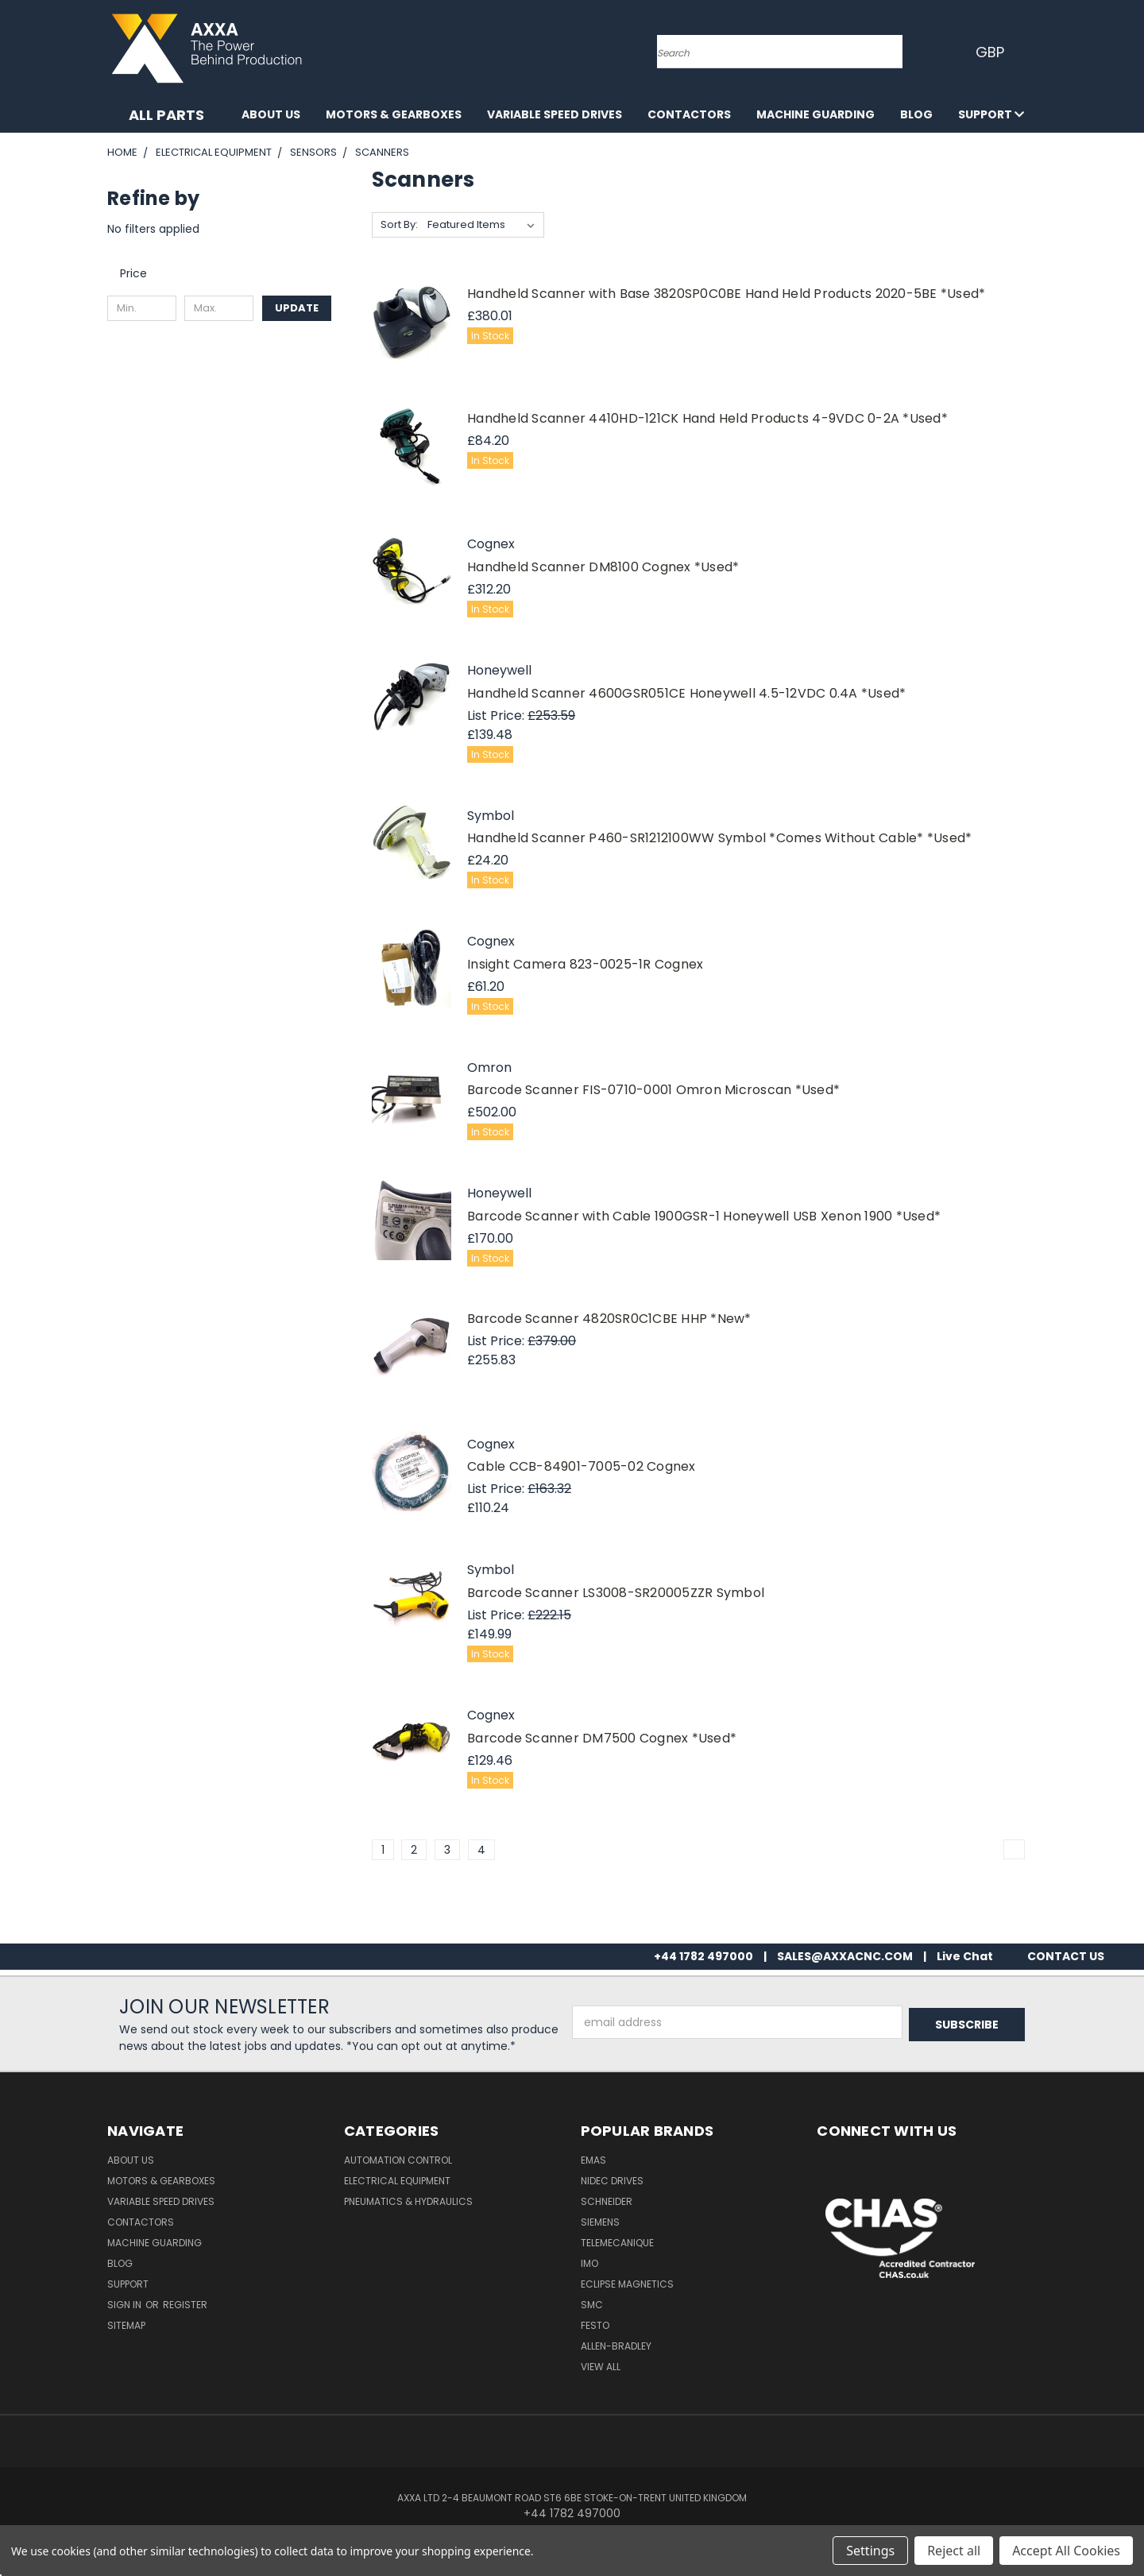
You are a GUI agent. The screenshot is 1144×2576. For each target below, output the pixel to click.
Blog (916, 114)
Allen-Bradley (616, 2346)
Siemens (600, 2222)
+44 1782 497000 (703, 1956)
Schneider (606, 2201)
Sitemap (126, 2325)
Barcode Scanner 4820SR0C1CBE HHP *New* (609, 1318)
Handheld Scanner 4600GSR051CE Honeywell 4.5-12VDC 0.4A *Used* (686, 693)
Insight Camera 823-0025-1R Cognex (585, 964)
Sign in (125, 2304)
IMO (589, 2263)
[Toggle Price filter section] (141, 273)
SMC (592, 2304)
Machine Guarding (815, 114)
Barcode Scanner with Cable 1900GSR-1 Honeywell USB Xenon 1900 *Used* (704, 1216)
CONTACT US (1065, 1956)
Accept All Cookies (1066, 2550)
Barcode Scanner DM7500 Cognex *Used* (601, 1738)
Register (185, 2304)
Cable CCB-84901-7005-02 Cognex (581, 1466)
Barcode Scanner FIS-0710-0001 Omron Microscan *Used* (653, 1090)
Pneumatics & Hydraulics (408, 2201)
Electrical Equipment (397, 2180)
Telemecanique (617, 2242)
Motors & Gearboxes (394, 114)
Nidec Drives (612, 2180)
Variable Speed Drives (554, 114)
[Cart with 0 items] (1033, 52)
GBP (992, 52)
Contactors (689, 114)
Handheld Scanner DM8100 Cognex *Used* (603, 567)
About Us (271, 114)
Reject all (953, 2550)
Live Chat (965, 1956)
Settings (870, 2550)
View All (600, 2366)
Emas (593, 2160)
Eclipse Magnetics (627, 2284)
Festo (595, 2325)
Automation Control (398, 2160)
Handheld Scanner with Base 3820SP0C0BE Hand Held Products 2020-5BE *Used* (726, 293)
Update (297, 307)
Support (991, 114)
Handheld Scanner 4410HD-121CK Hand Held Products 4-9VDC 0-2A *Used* (707, 418)
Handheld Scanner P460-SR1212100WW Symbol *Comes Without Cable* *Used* (719, 838)
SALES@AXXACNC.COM (845, 1956)
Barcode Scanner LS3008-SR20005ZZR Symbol (615, 1593)
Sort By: (399, 224)
